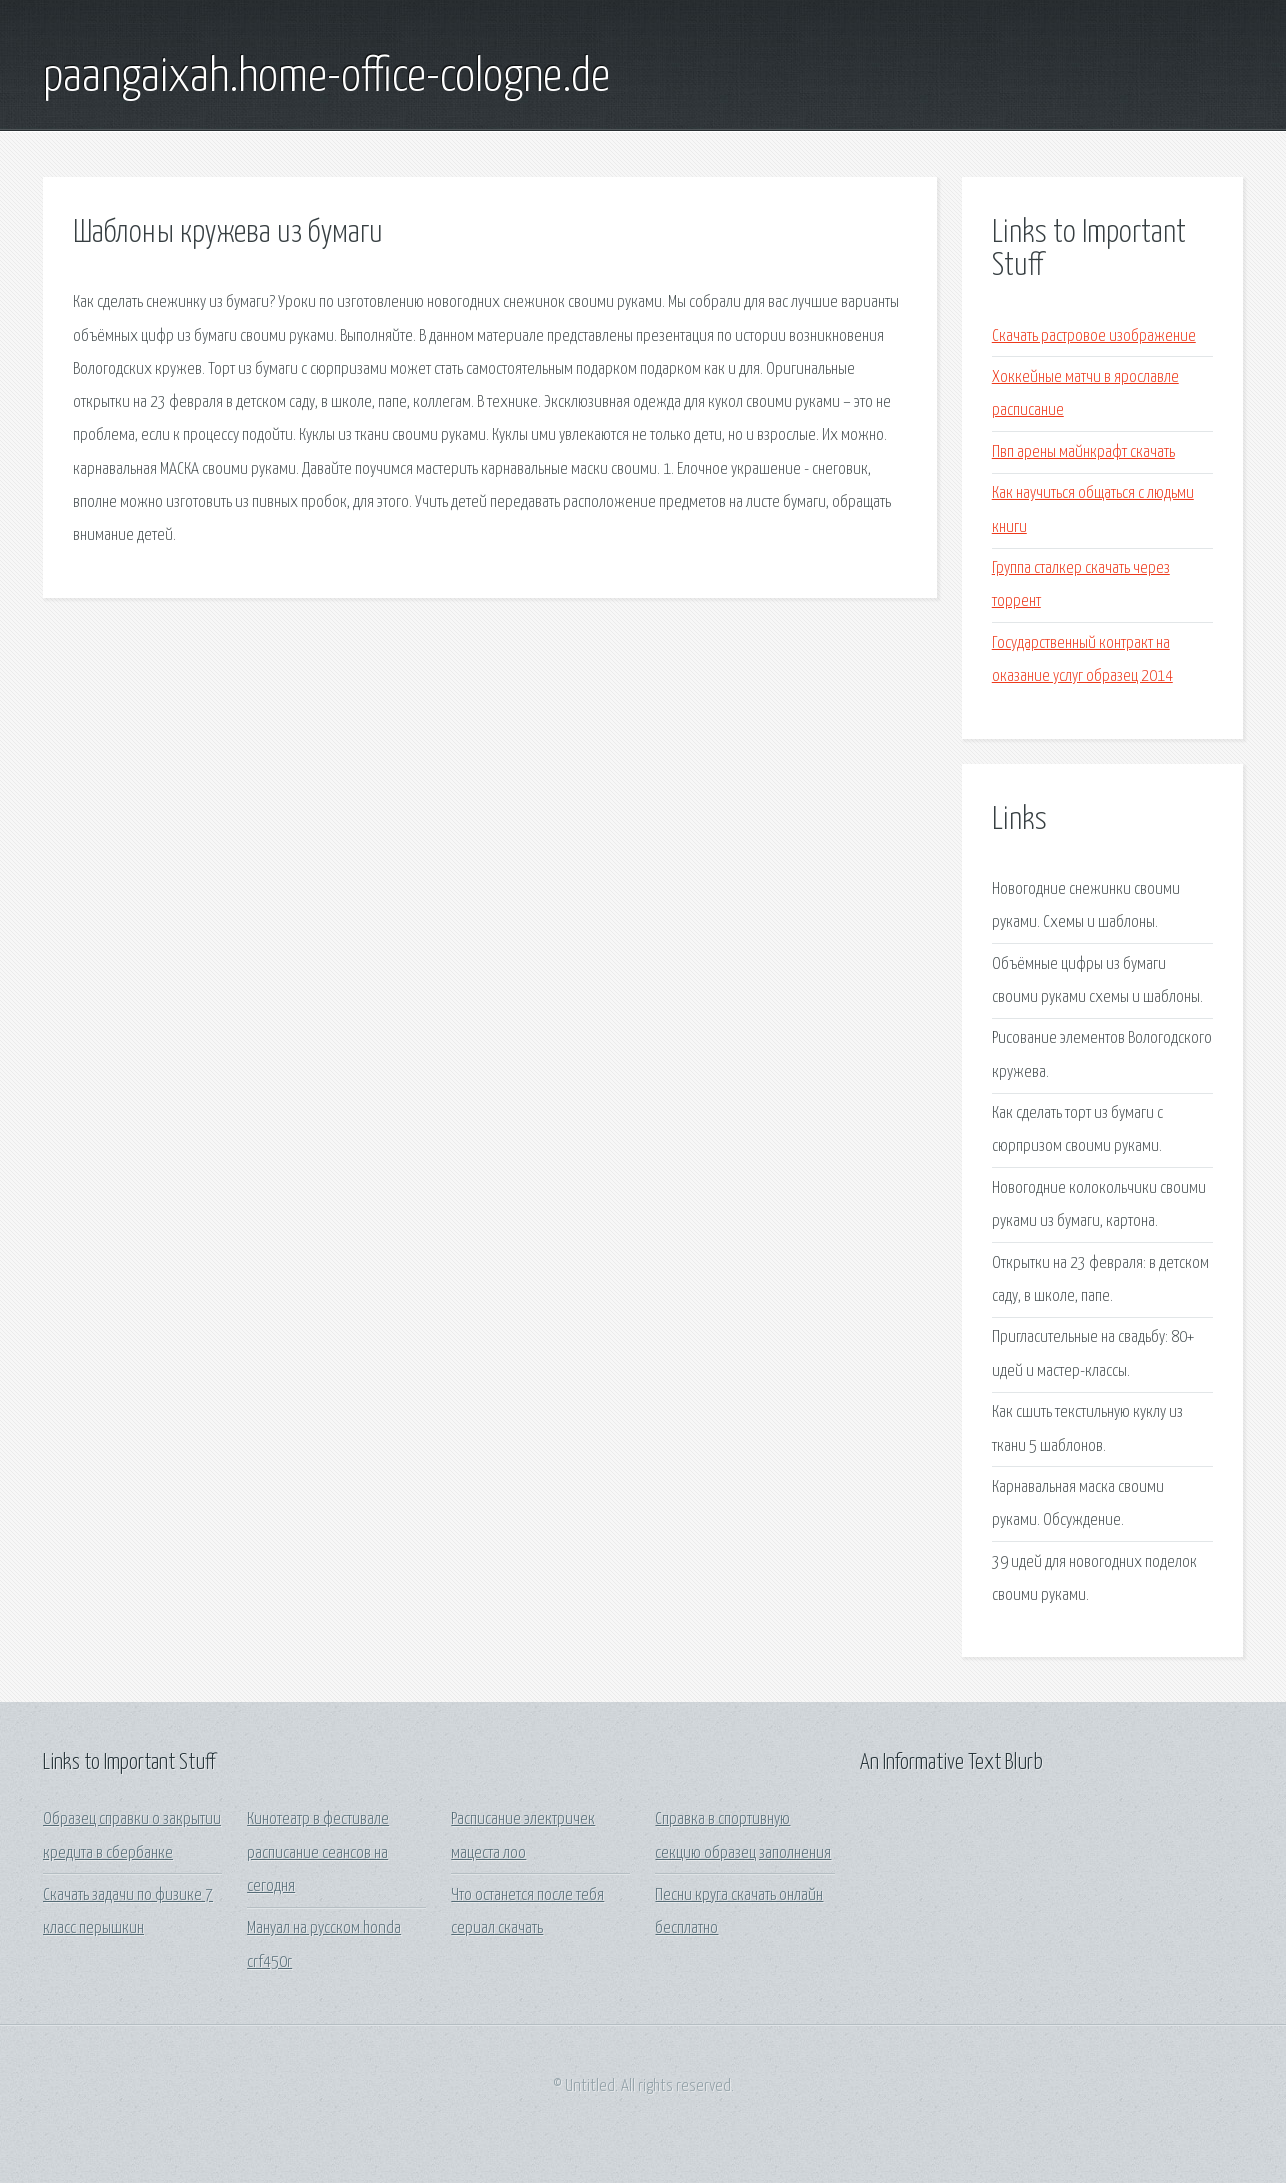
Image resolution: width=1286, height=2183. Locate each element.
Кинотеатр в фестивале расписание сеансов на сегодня (318, 1853)
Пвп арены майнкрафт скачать (1083, 452)
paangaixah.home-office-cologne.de (326, 78)
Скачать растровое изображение (1094, 336)
